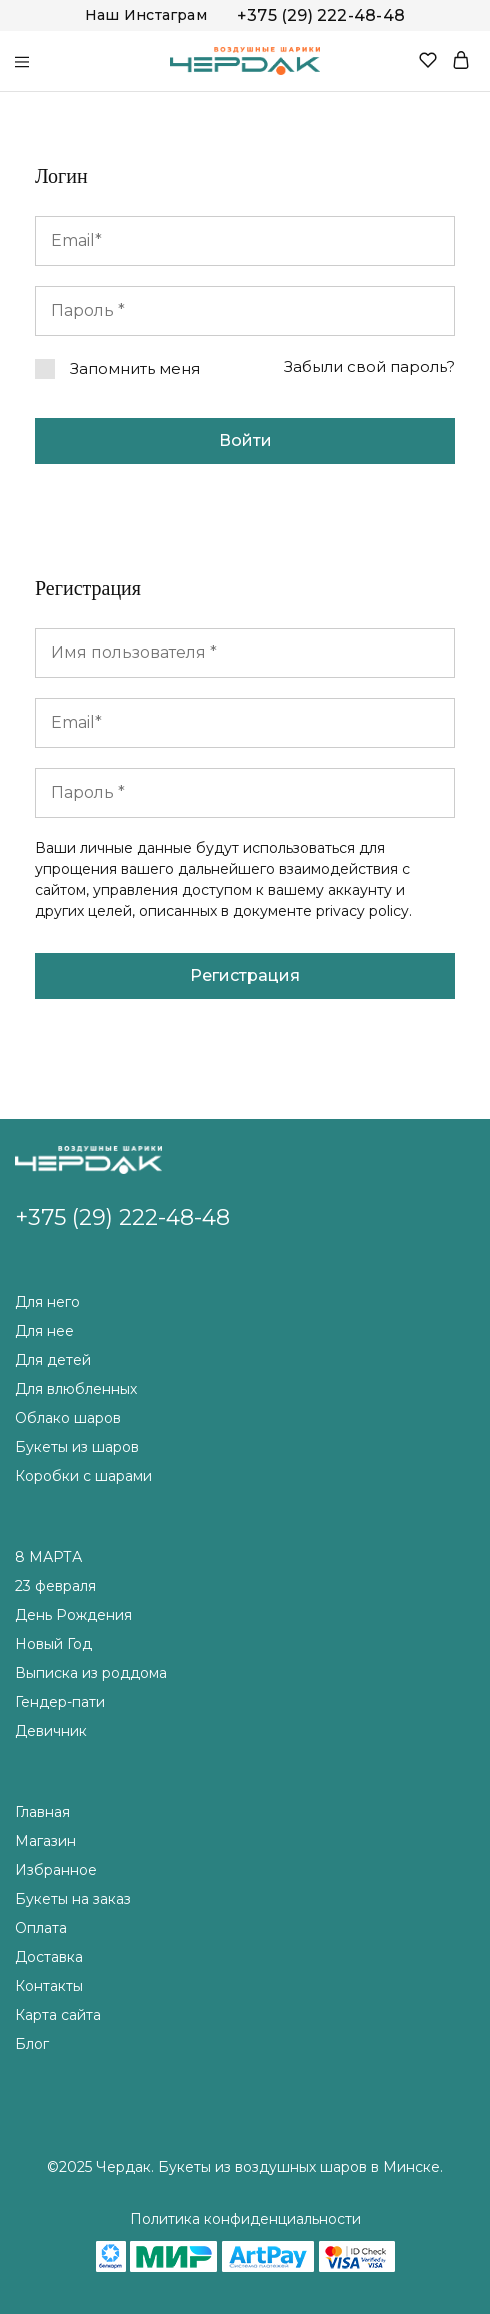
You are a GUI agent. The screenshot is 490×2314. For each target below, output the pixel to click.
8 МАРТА (48, 1557)
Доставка (49, 1957)
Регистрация (245, 975)
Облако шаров (68, 1418)
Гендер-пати (60, 1702)
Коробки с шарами (83, 1476)
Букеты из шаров (77, 1447)
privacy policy (362, 911)
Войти (245, 440)
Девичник (51, 1731)
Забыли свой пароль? (369, 366)
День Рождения (73, 1615)
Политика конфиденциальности (245, 2219)
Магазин (45, 1841)
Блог (32, 2044)
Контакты (49, 1986)
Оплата (41, 1928)
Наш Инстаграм (146, 15)
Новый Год (53, 1644)
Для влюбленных (76, 1389)
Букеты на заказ (73, 1899)
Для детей (53, 1360)
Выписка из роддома (91, 1673)
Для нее (44, 1331)
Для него (47, 1302)
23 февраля (55, 1586)
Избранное (56, 1870)
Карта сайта (58, 2015)
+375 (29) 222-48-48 (321, 15)
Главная (42, 1812)
